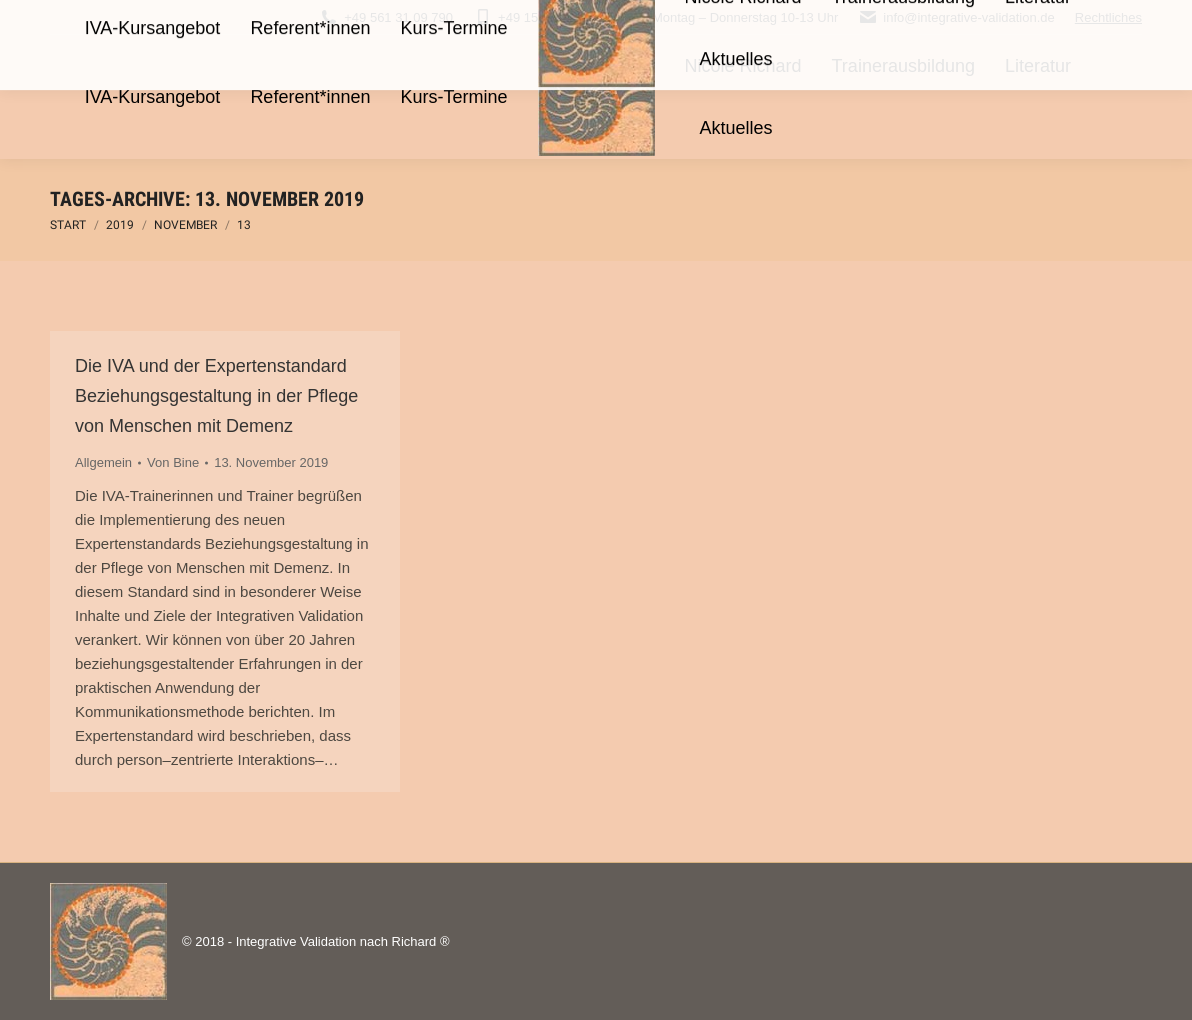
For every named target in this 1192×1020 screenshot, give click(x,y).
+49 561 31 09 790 (386, 17)
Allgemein (103, 462)
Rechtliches (1108, 17)
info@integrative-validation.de (956, 17)
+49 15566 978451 (540, 17)
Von (173, 462)
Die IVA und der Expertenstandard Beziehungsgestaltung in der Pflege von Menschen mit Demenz (216, 396)
